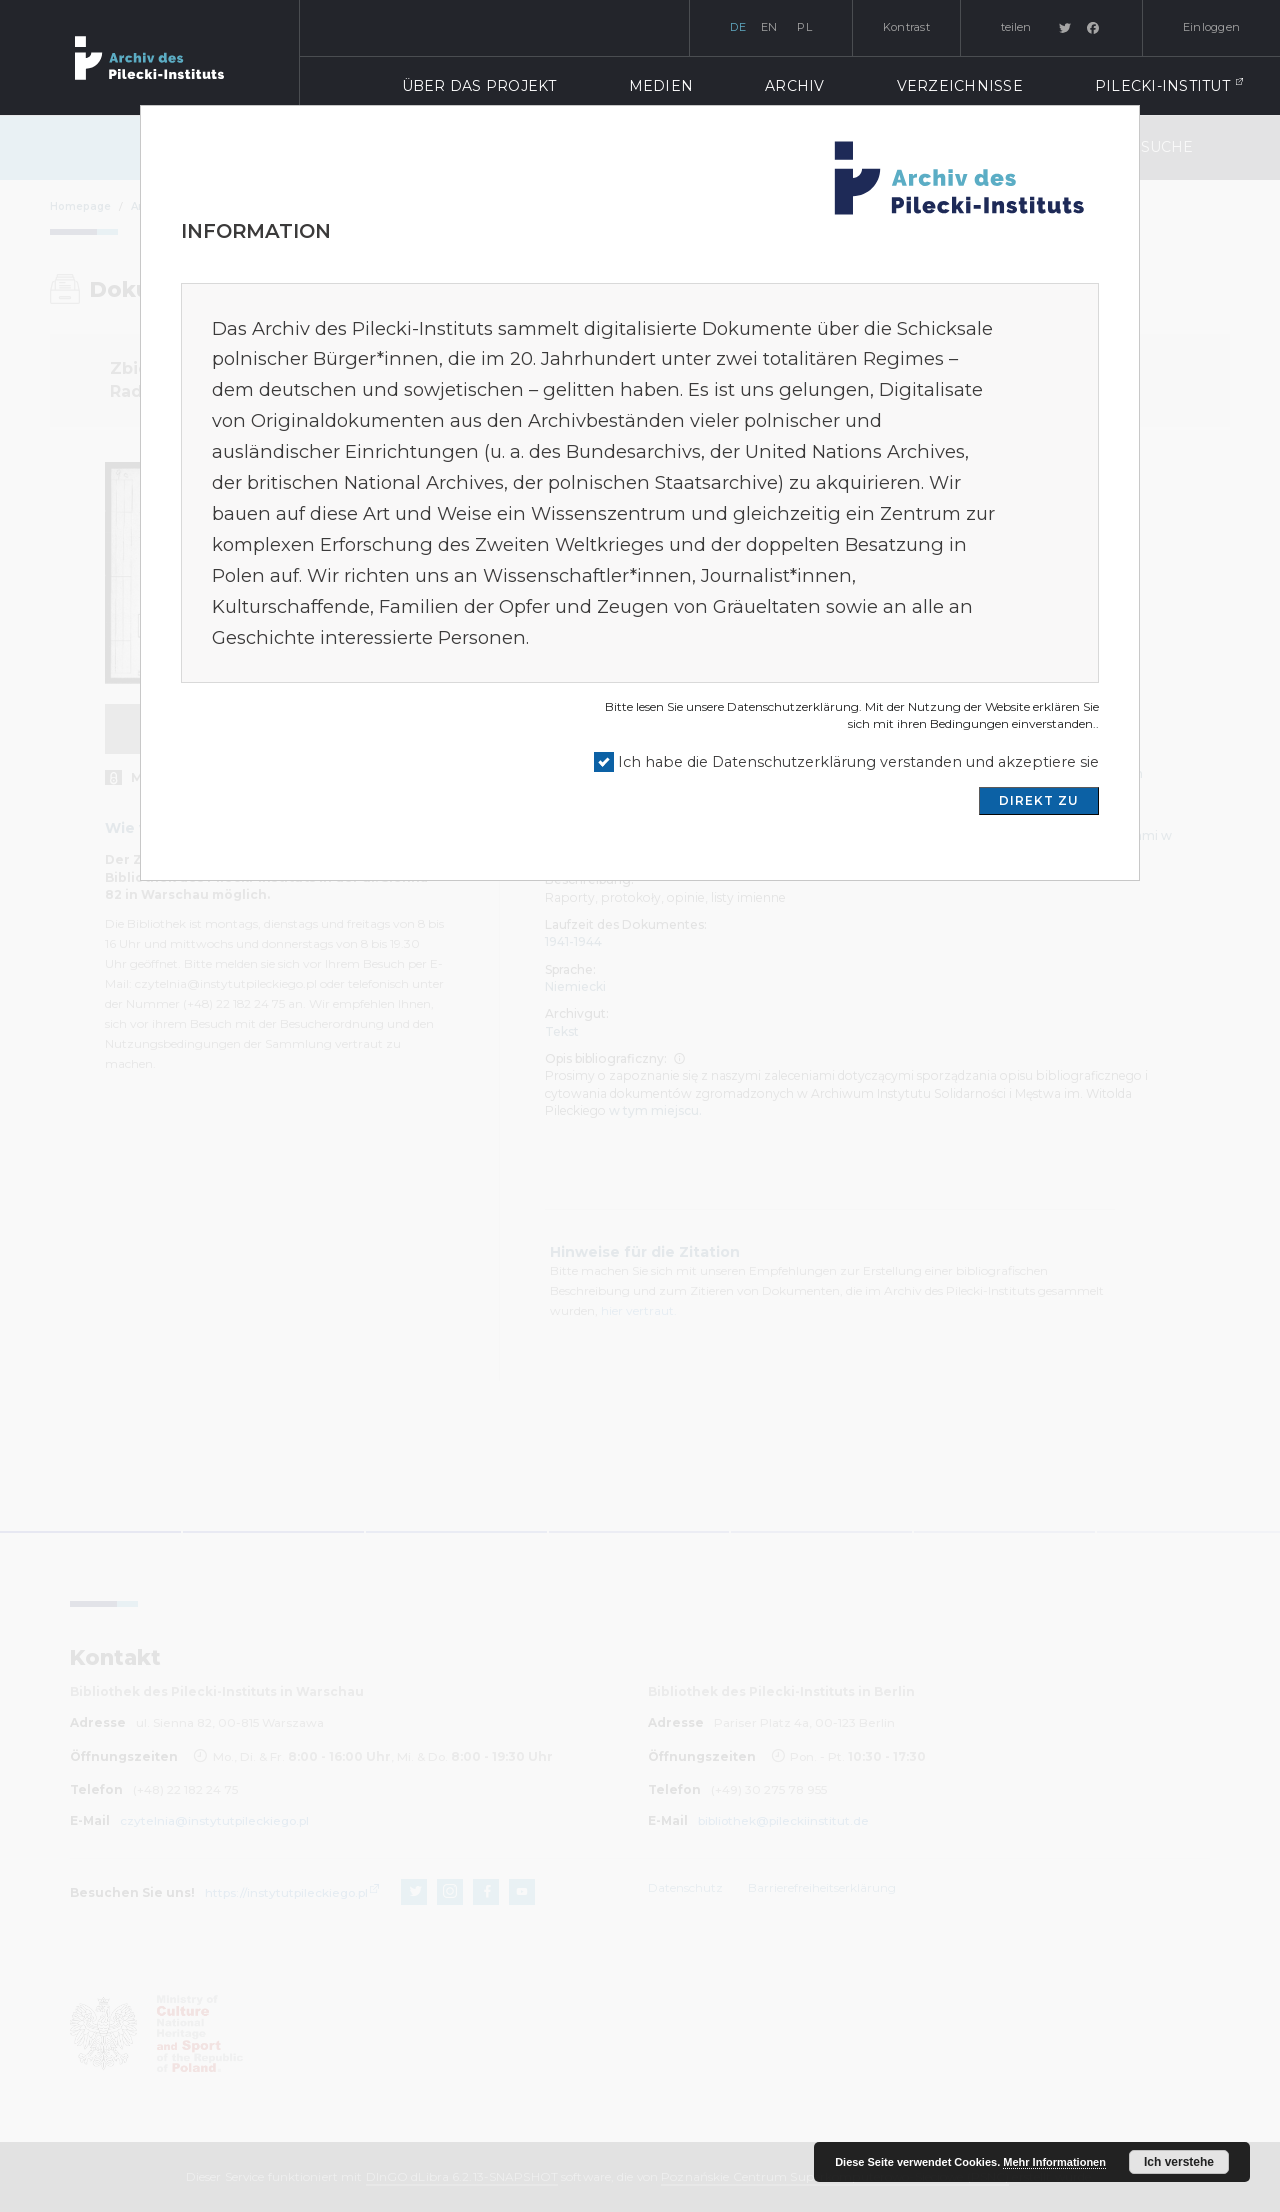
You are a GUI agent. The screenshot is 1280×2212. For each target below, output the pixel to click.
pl (804, 27)
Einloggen (1211, 27)
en (769, 27)
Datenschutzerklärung (793, 706)
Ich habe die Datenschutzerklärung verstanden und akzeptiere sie (858, 762)
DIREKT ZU (1039, 800)
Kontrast (906, 27)
